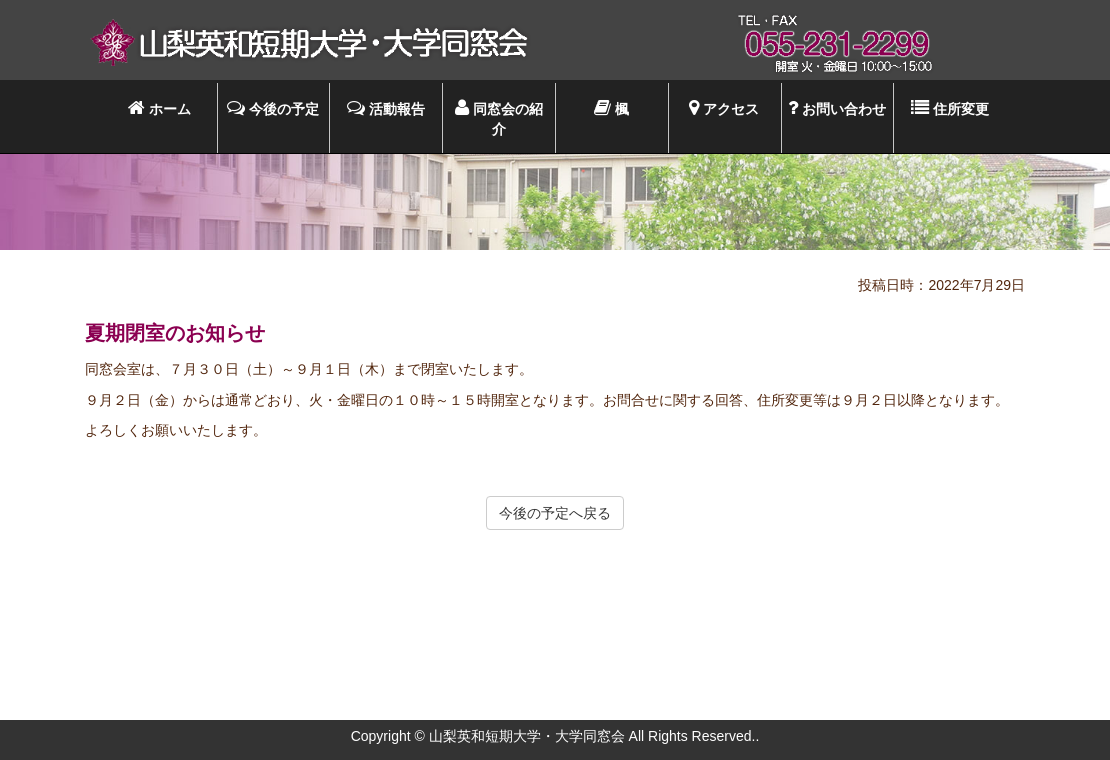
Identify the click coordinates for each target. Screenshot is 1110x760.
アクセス (724, 107)
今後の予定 (273, 107)
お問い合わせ (837, 107)
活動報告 (386, 107)
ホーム (159, 107)
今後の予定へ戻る (555, 513)
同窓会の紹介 (499, 117)
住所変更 (950, 107)
